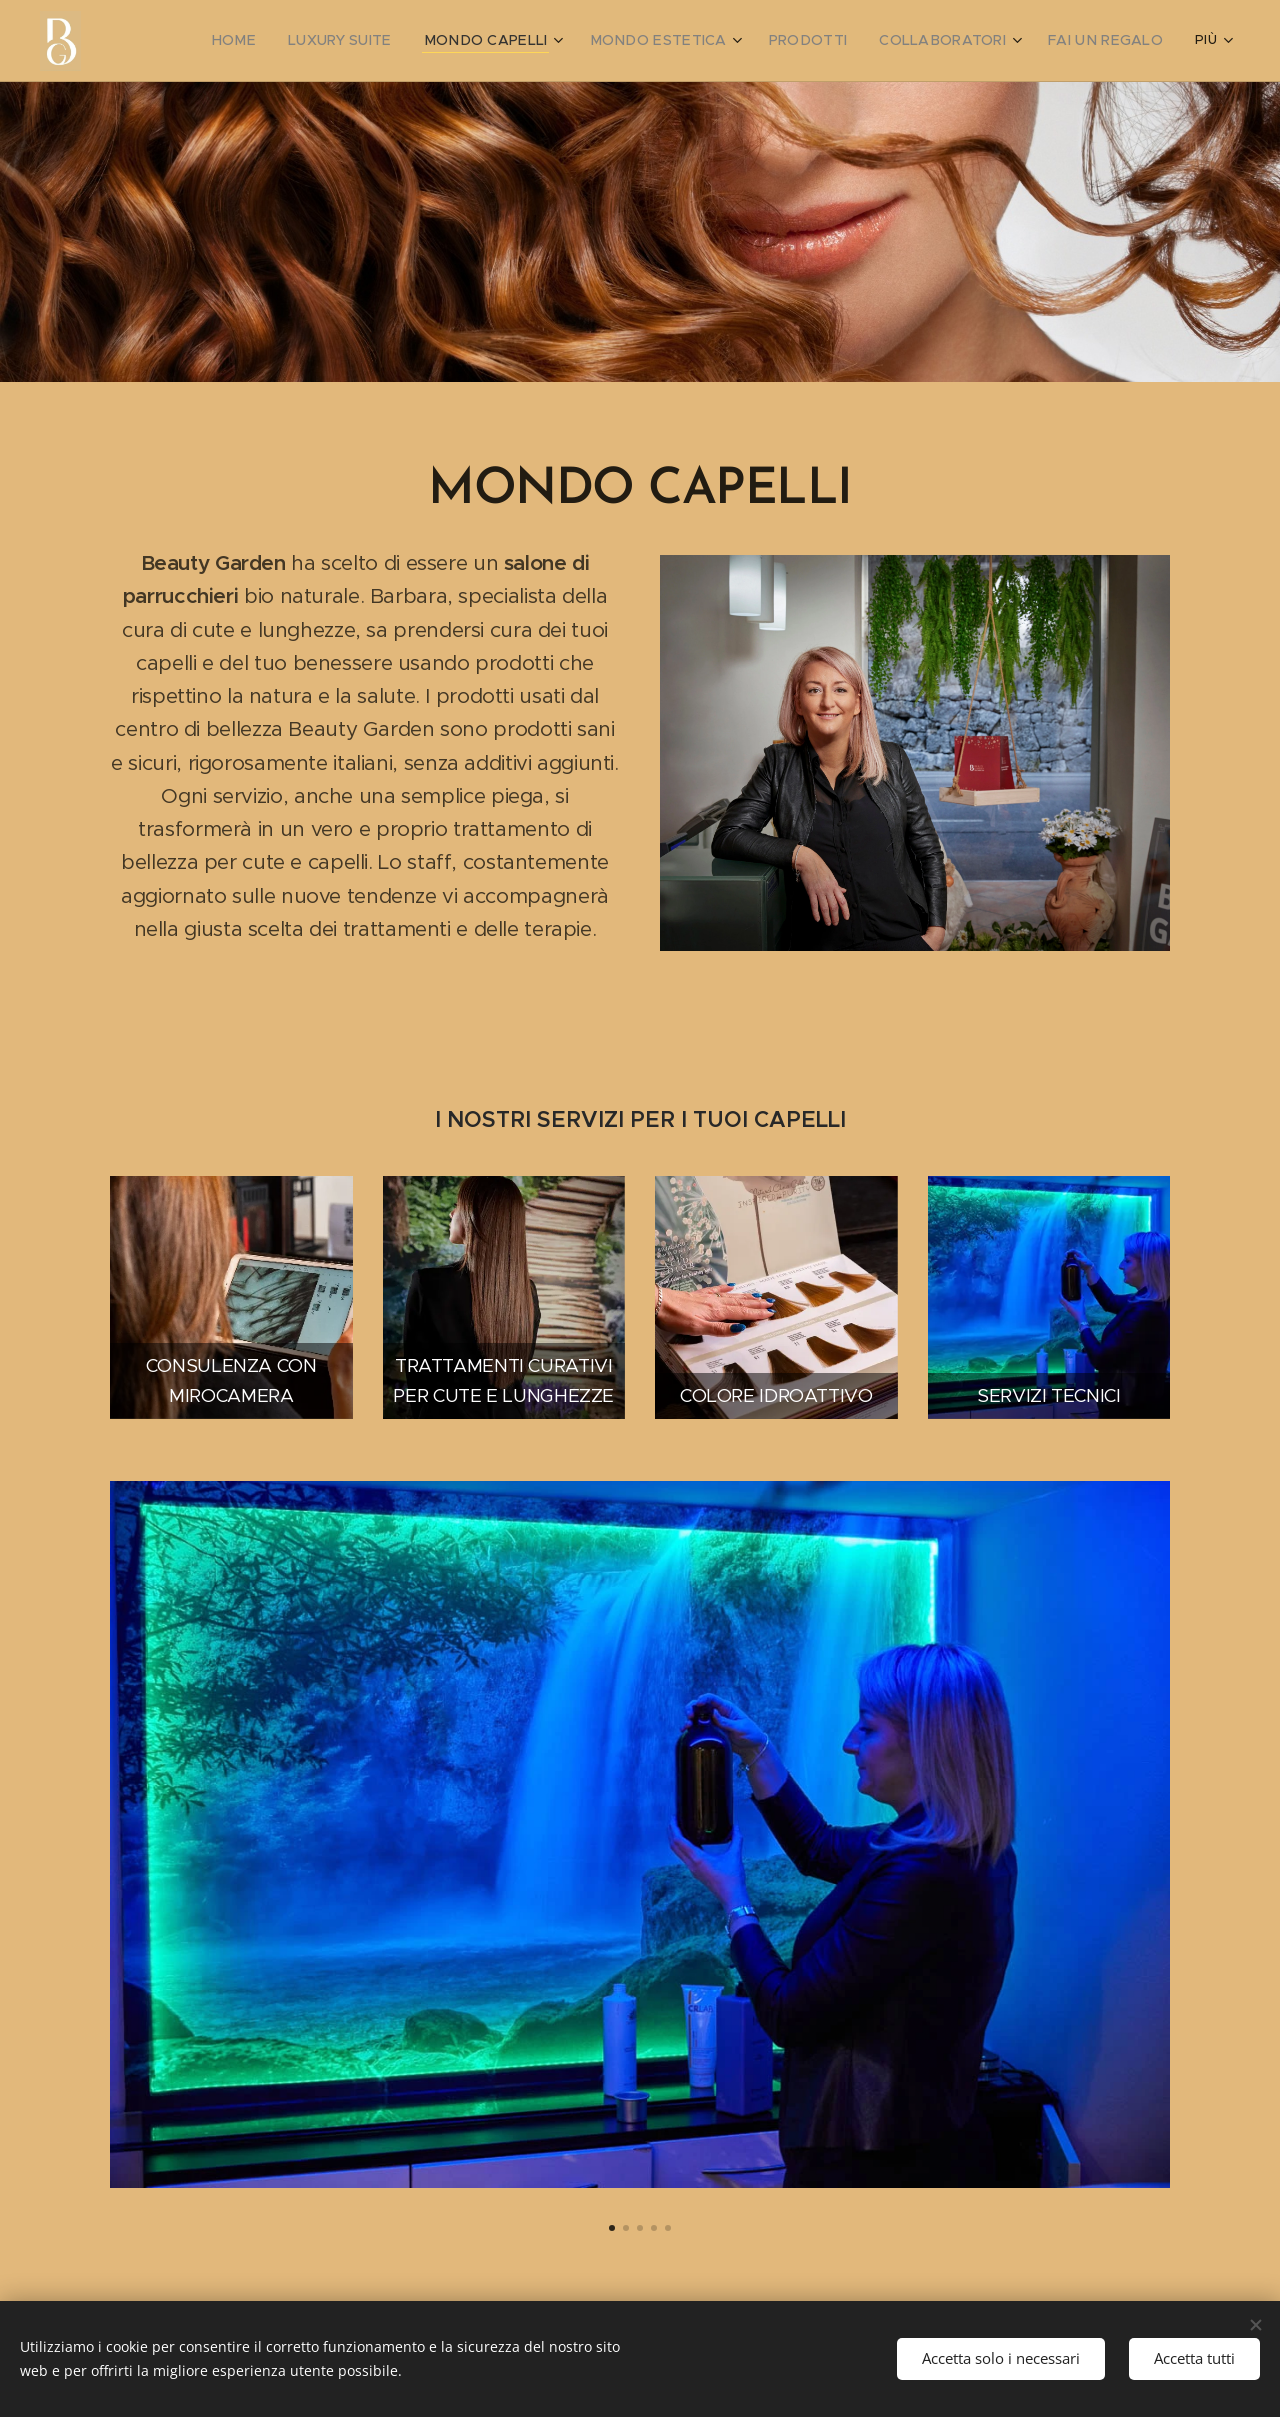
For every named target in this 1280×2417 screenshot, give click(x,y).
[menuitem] (213, 41)
